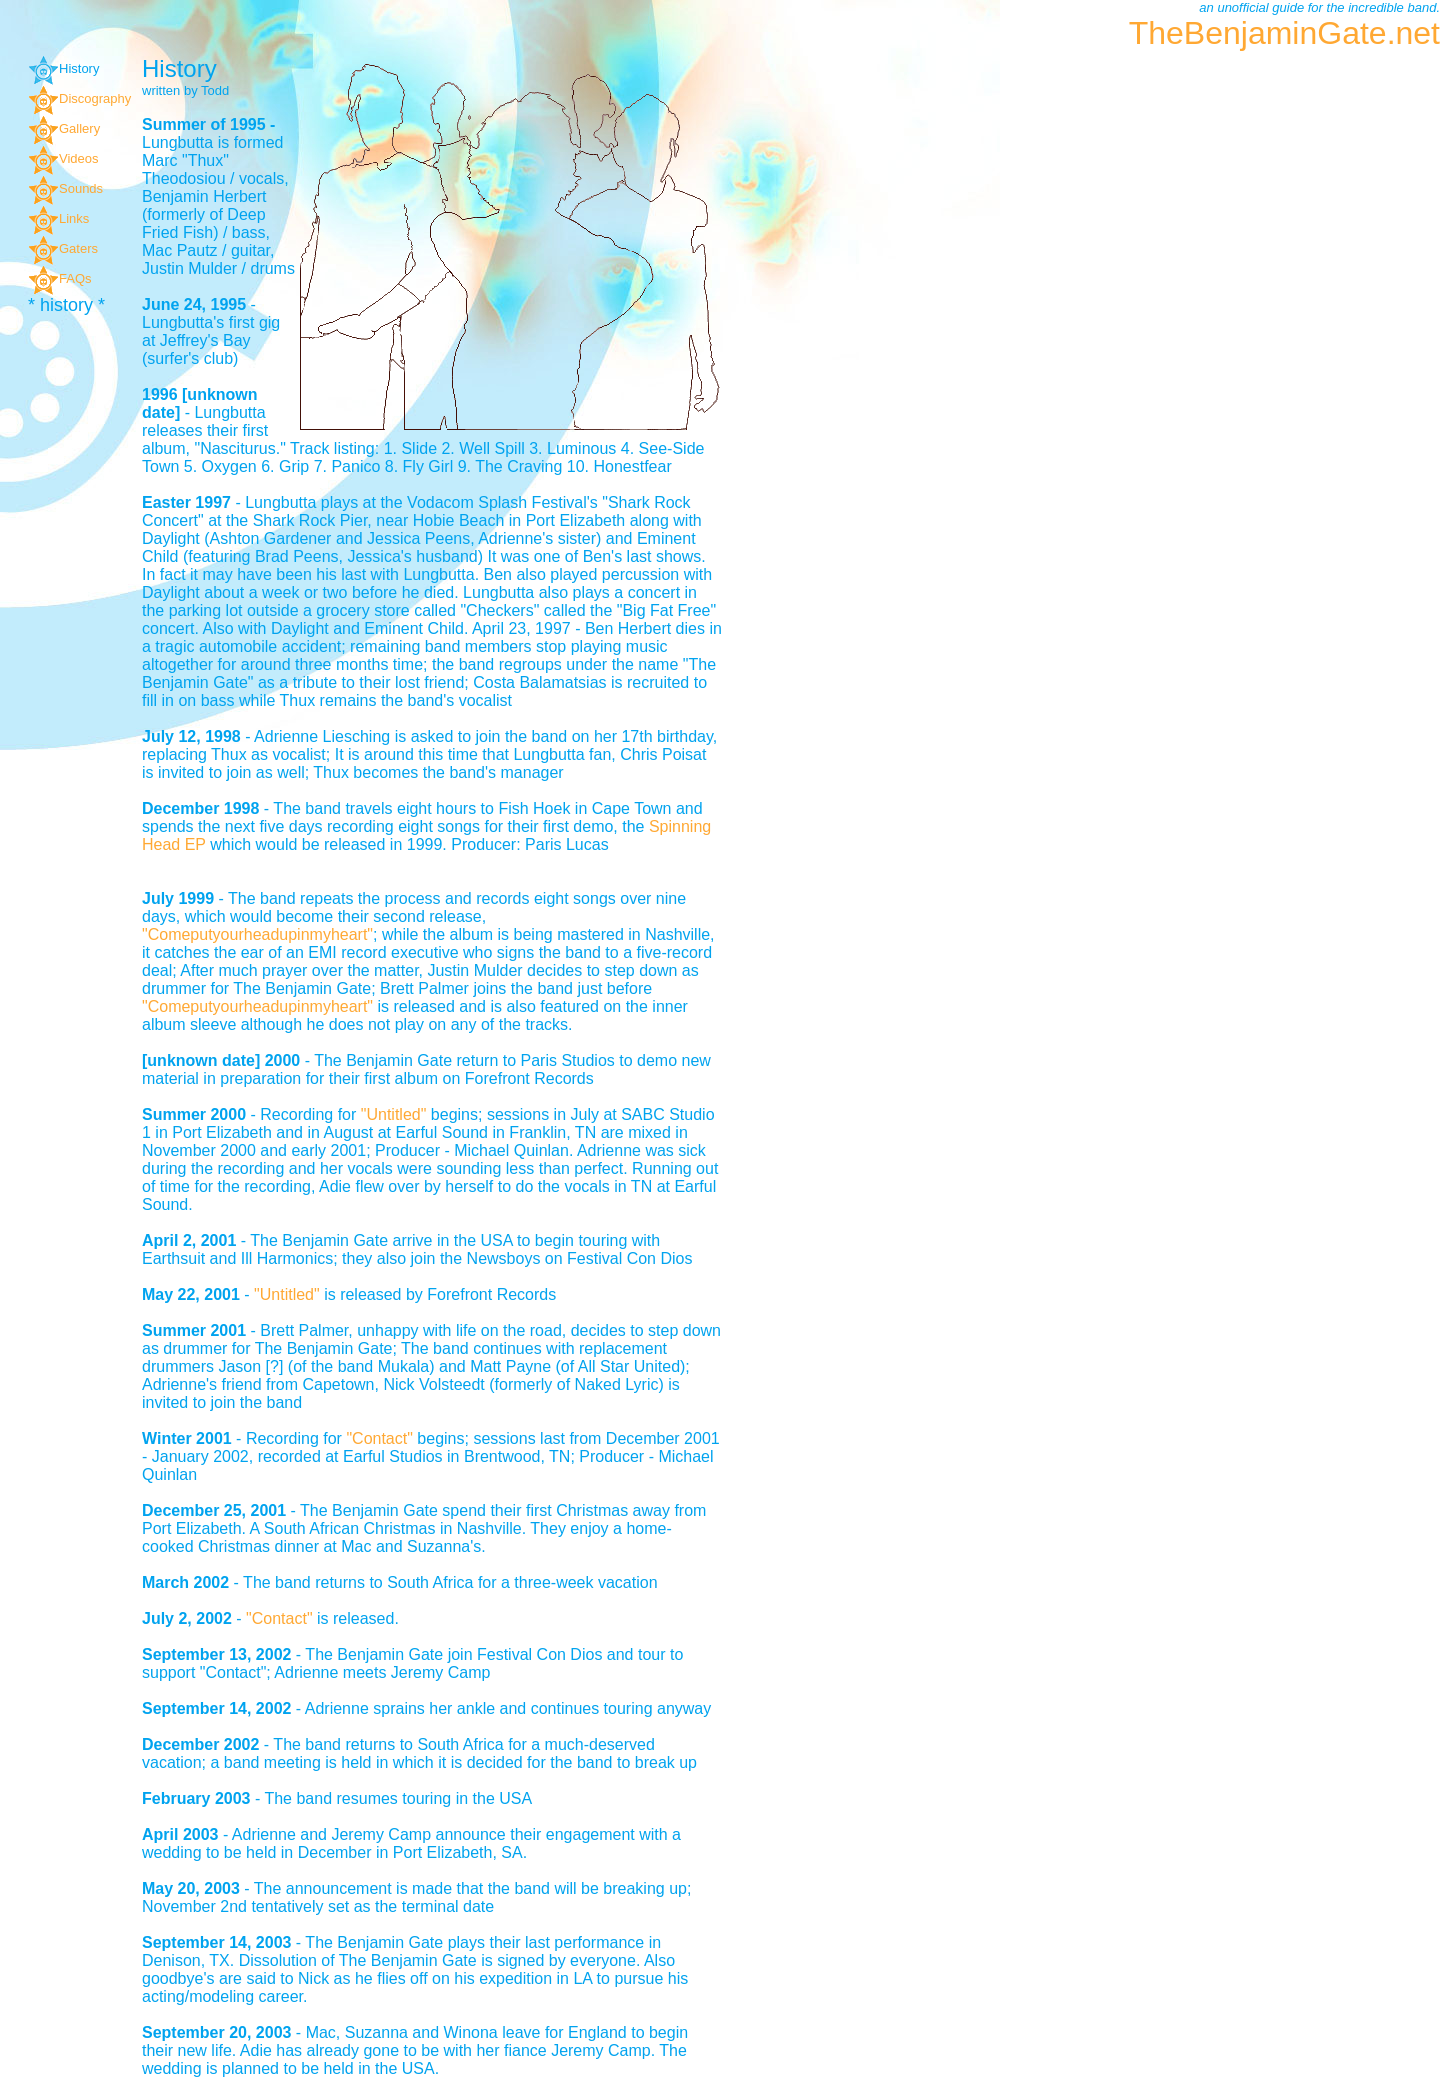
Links (58, 218)
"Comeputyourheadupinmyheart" (257, 934)
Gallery (64, 128)
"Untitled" (396, 1114)
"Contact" (379, 1438)
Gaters (63, 248)
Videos (63, 158)
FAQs (60, 278)
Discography (79, 98)
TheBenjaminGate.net (1284, 33)
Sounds (65, 188)
